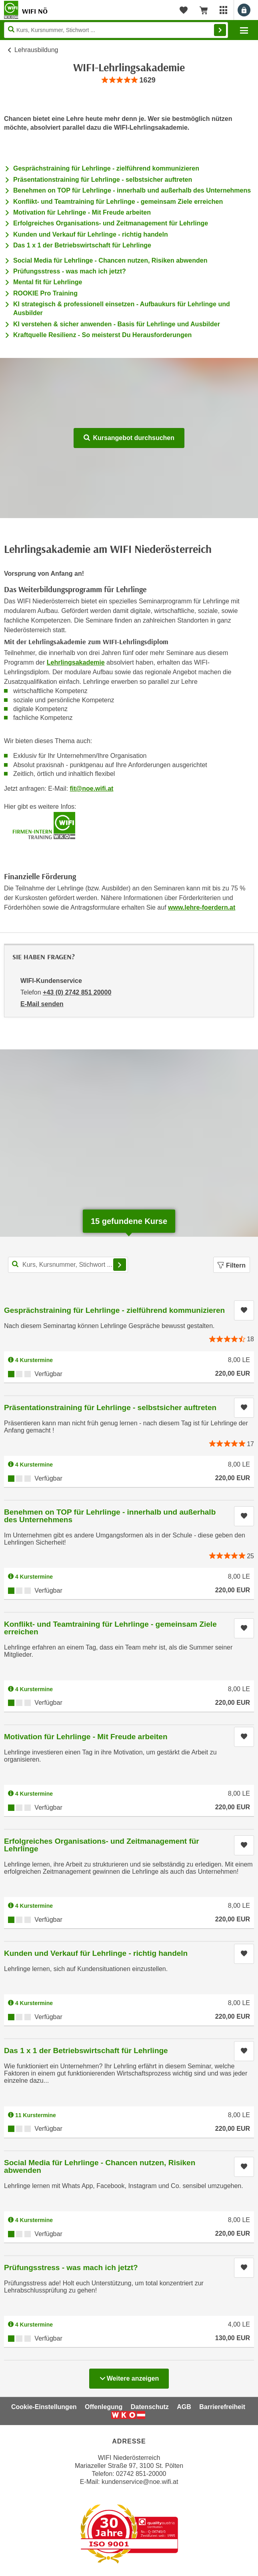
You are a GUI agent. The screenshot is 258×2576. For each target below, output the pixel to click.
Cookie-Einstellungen (44, 2406)
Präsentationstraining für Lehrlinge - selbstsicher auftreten (102, 179)
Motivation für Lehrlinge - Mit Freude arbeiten (82, 212)
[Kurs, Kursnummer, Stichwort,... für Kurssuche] (68, 1265)
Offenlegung (103, 2406)
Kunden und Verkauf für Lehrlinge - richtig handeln (90, 234)
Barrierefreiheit (222, 2406)
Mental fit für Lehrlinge (47, 282)
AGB (184, 2406)
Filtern (232, 1265)
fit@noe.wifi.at (92, 788)
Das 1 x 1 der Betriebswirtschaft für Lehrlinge (82, 245)
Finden (220, 30)
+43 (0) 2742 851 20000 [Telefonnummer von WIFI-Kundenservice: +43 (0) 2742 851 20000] (77, 992)
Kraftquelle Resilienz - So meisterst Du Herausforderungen (102, 335)
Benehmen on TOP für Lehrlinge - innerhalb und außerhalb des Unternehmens (132, 190)
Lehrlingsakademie (76, 662)
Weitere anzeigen (129, 2376)
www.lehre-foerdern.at (201, 907)
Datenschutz (150, 2406)
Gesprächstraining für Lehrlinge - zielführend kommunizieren (106, 168)
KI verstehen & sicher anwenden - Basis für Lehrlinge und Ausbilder (116, 324)
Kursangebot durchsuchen (129, 437)
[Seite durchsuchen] (116, 30)
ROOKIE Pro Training (45, 293)
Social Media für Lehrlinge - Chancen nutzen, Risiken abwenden (110, 260)
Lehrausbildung (36, 49)
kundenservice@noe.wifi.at (140, 2481)
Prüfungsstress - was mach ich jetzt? (69, 271)
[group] (128, 80)
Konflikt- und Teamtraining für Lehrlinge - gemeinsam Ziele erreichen (118, 201)
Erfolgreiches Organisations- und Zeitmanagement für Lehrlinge (110, 223)
